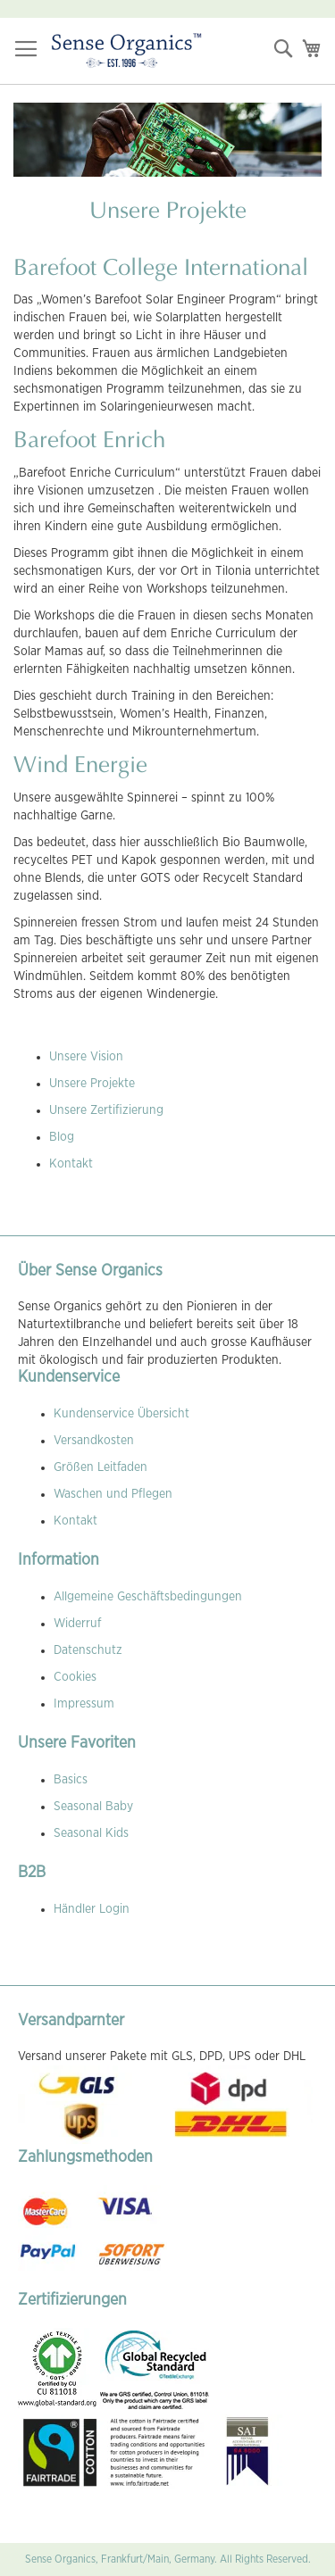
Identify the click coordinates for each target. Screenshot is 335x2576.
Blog (61, 1137)
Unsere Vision (86, 1057)
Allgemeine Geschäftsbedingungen (148, 1597)
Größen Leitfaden (100, 1467)
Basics (71, 1780)
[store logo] (126, 51)
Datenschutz (88, 1650)
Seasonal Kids (91, 1833)
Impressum (84, 1704)
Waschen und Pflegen (113, 1494)
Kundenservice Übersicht (121, 1414)
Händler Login (92, 1909)
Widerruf (77, 1623)
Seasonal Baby (93, 1806)
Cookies (75, 1677)
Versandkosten (94, 1440)
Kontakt (71, 1164)
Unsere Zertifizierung (106, 1110)
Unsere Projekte (92, 1083)
